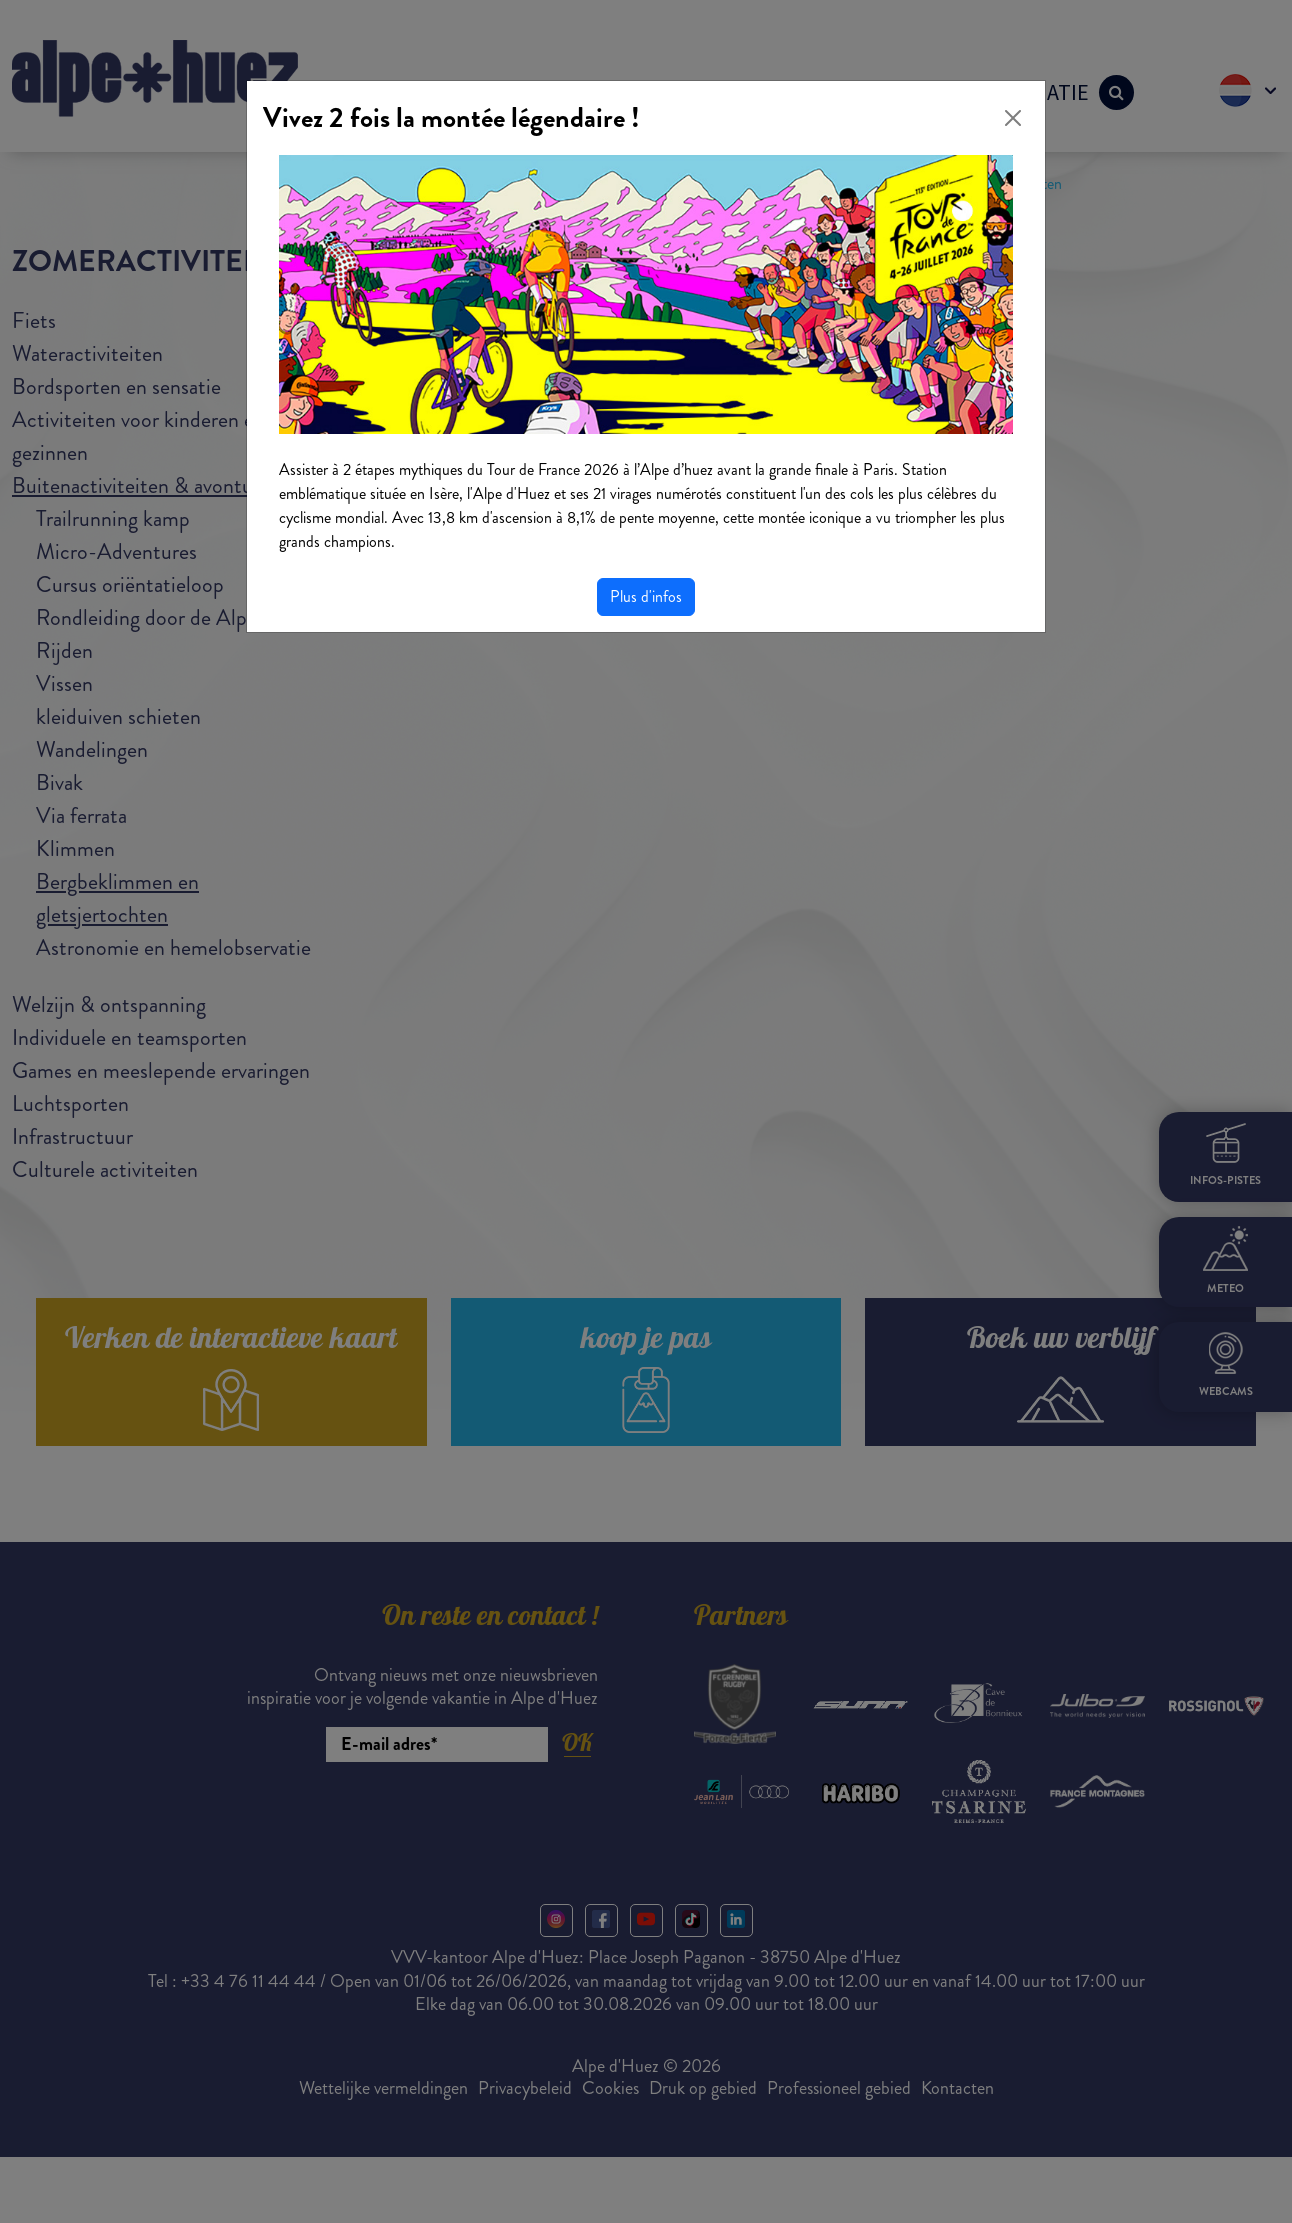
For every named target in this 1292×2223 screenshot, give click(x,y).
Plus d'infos (646, 596)
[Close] (1013, 118)
